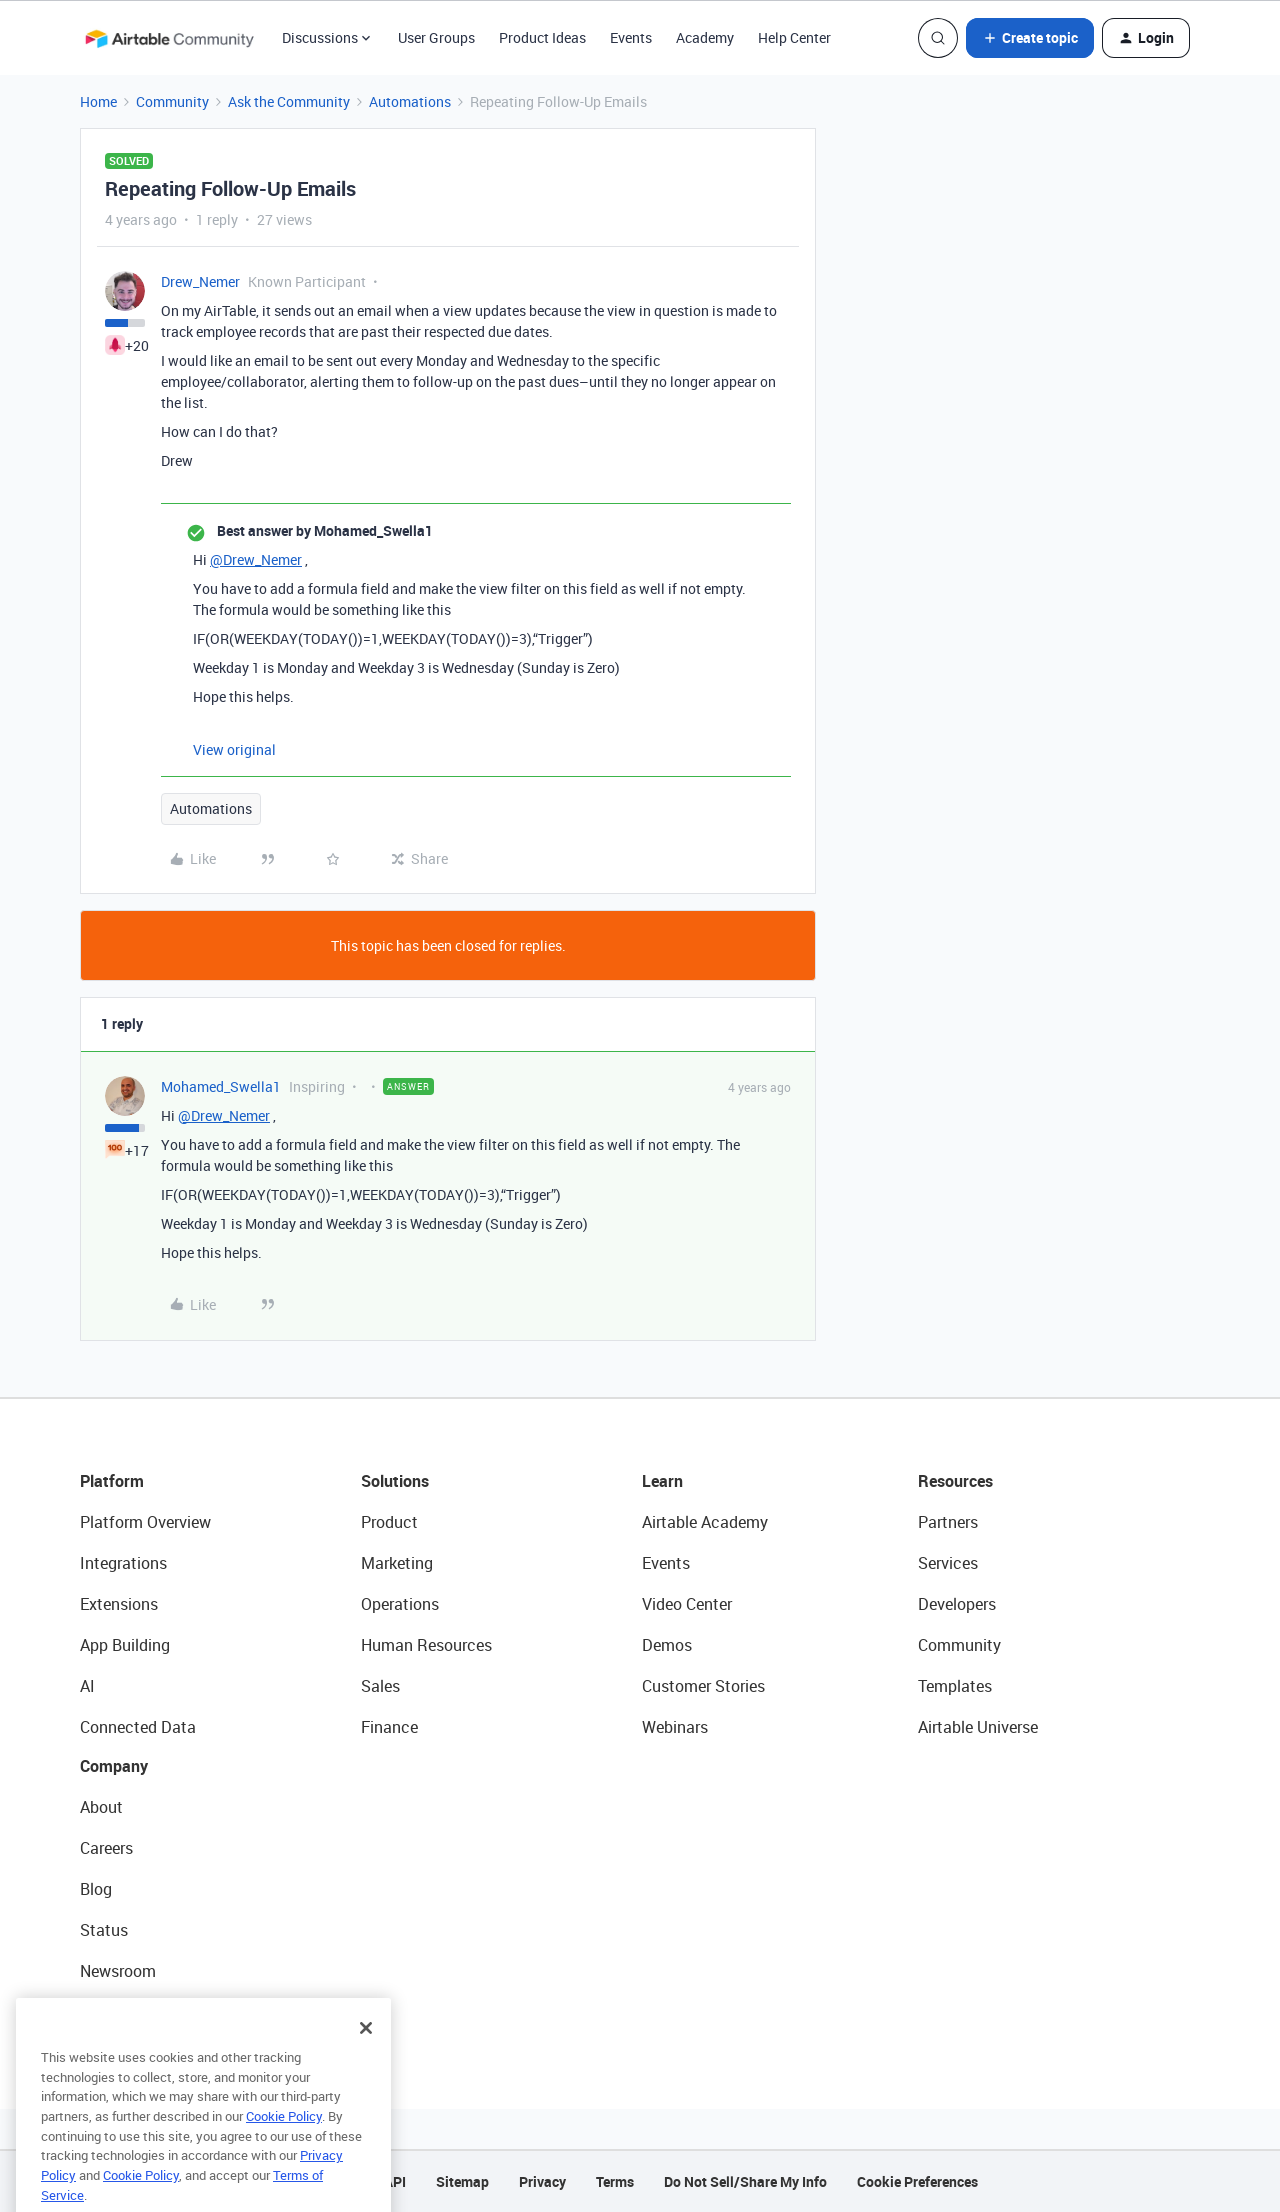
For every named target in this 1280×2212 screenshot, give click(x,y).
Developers (957, 1604)
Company (114, 1766)
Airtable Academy (705, 1522)
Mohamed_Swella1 (221, 1086)
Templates (955, 1686)
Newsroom (118, 1971)
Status (104, 1930)
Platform (112, 1481)
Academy (705, 37)
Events (631, 37)
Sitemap (462, 2181)
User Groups (436, 37)
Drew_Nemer (200, 281)
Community (172, 101)
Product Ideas (542, 37)
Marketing (397, 1563)
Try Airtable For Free (150, 2012)
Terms (615, 2181)
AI (87, 1686)
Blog (96, 1889)
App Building (125, 1645)
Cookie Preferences (917, 2181)
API (395, 2181)
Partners (948, 1522)
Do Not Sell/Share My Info (745, 2181)
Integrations (123, 1563)
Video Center (687, 1604)
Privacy (542, 2181)
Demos (667, 1645)
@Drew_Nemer (256, 559)
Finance (389, 1727)
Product (389, 1522)
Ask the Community (289, 101)
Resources (955, 1481)
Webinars (675, 1727)
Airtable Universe (978, 1727)
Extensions (119, 1604)
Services (948, 1563)
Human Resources (426, 1645)
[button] (1030, 38)
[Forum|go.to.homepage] (169, 38)
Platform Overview (145, 1522)
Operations (400, 1604)
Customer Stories (703, 1686)
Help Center (794, 37)
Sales (380, 1686)
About (101, 1807)
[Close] (366, 2061)
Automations (410, 101)
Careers (106, 1848)
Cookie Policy (284, 2149)
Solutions (395, 1481)
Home (98, 101)
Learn (662, 1481)
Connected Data (138, 1727)
